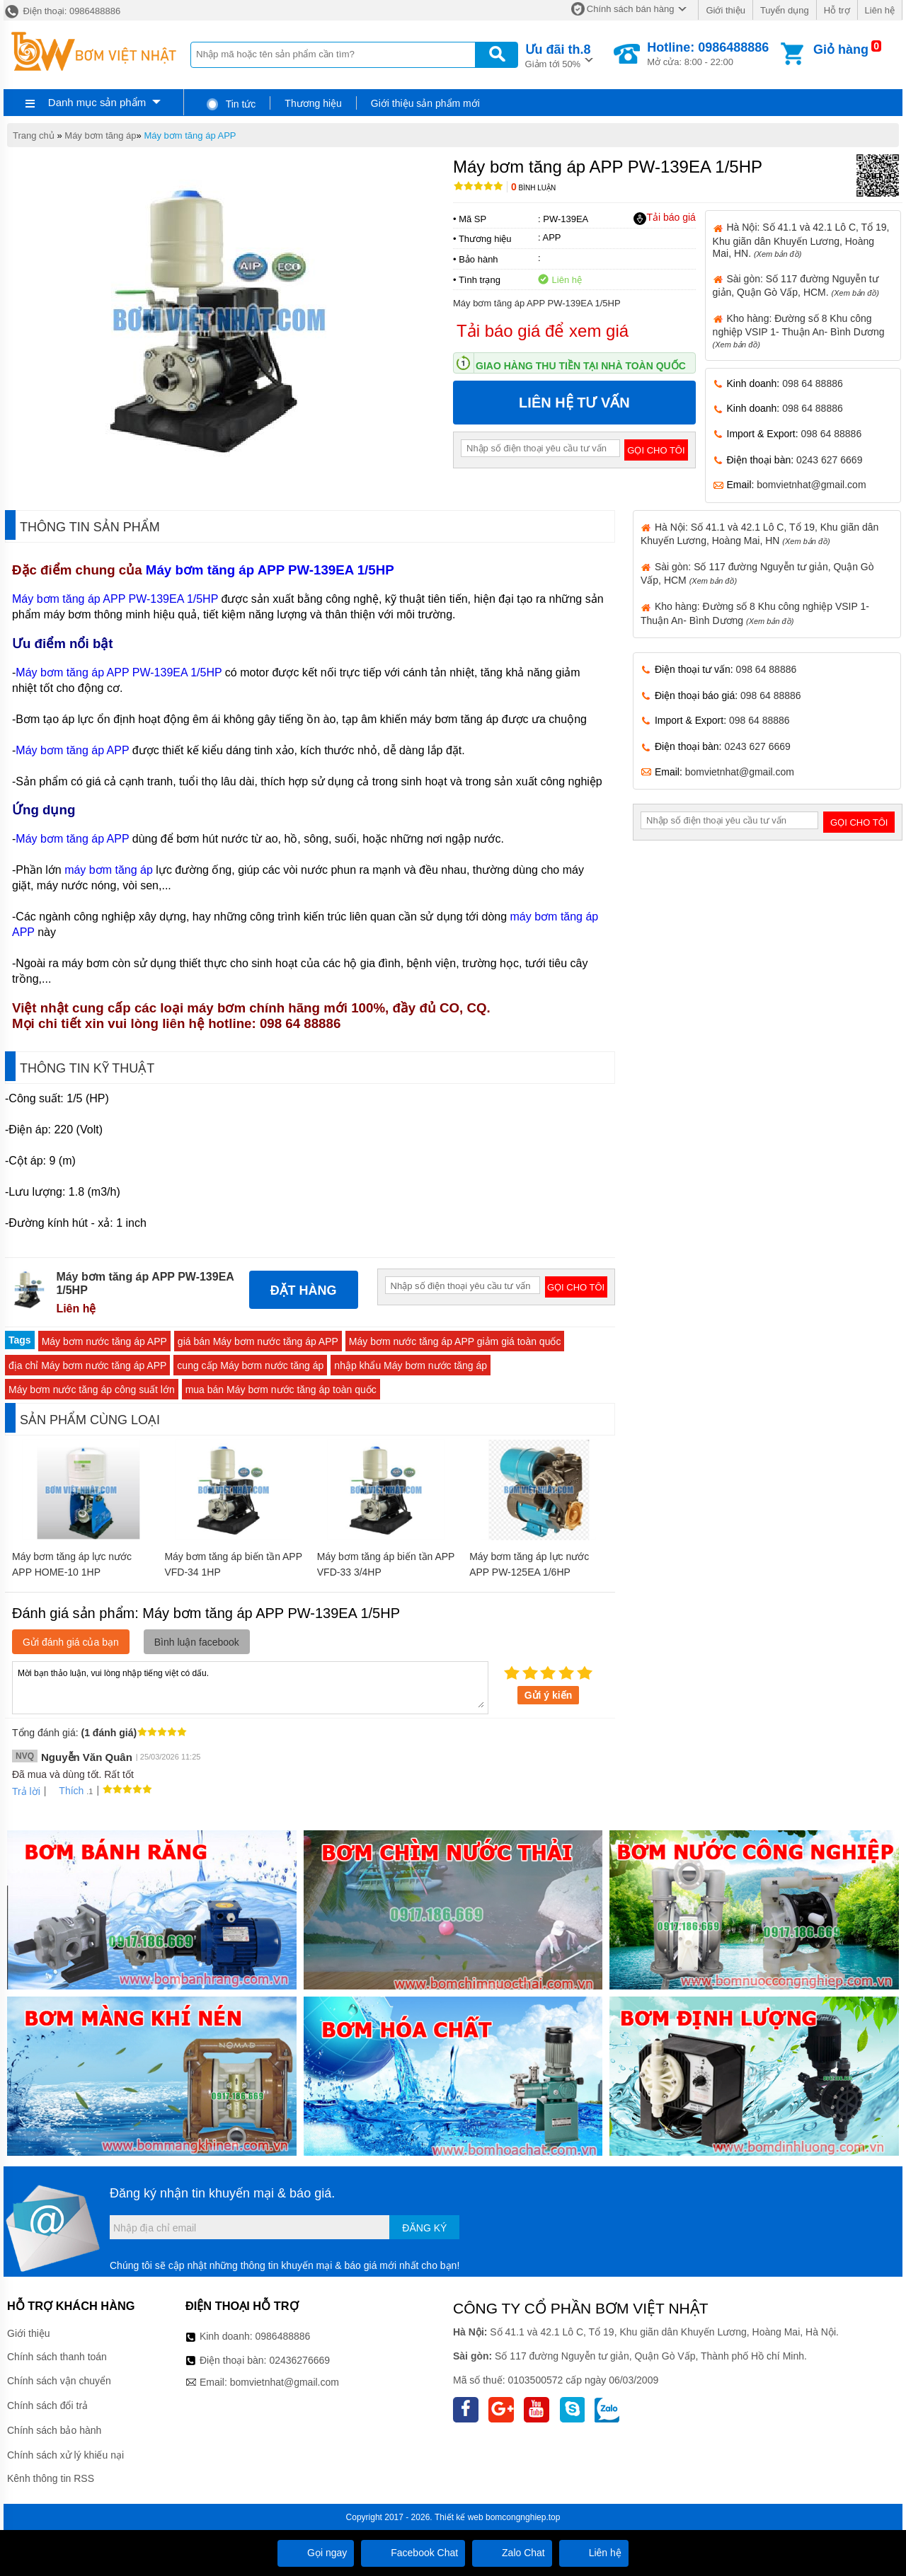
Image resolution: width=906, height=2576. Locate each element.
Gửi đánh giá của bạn (71, 1642)
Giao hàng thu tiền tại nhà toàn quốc (581, 365)
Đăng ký (424, 2228)
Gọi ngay (316, 2552)
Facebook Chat (413, 2552)
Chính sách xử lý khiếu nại (65, 2455)
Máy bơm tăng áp (100, 135)
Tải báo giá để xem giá (543, 330)
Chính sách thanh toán (57, 2356)
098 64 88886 (812, 383)
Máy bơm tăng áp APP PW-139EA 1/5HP (270, 569)
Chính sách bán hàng (631, 9)
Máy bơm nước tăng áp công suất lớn (91, 1389)
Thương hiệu (313, 103)
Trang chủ (34, 135)
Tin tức (230, 104)
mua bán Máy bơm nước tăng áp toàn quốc (281, 1389)
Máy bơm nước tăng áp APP (104, 1341)
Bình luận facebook (196, 1642)
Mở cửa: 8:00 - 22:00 (708, 53)
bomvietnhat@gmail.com (811, 484)
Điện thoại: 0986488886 (62, 11)
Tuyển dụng (784, 10)
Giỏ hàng (840, 49)
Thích (66, 1790)
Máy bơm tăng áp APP (190, 135)
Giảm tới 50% (558, 54)
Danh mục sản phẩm (97, 102)
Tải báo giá (664, 218)
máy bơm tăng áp (108, 870)
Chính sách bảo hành (54, 2430)
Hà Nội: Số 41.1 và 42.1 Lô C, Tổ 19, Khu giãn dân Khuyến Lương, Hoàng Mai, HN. (801, 239)
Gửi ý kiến (548, 1695)
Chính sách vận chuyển (59, 2380)
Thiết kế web (459, 2517)
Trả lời (26, 1791)
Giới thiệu (725, 10)
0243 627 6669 (829, 460)
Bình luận (533, 188)
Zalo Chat (512, 2552)
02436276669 (299, 2360)
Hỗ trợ (837, 10)
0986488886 (283, 2336)
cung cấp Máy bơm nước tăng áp (250, 1365)
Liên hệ (880, 10)
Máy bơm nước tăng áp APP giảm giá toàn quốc (455, 1341)
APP (552, 237)
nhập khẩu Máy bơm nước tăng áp (410, 1365)
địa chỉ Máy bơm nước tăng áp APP (87, 1365)
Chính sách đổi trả (47, 2405)
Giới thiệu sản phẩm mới (425, 103)
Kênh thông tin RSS (50, 2478)
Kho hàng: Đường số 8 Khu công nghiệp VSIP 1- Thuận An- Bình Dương (799, 331)
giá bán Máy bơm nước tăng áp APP (258, 1341)
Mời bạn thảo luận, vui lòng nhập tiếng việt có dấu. (250, 1686)
